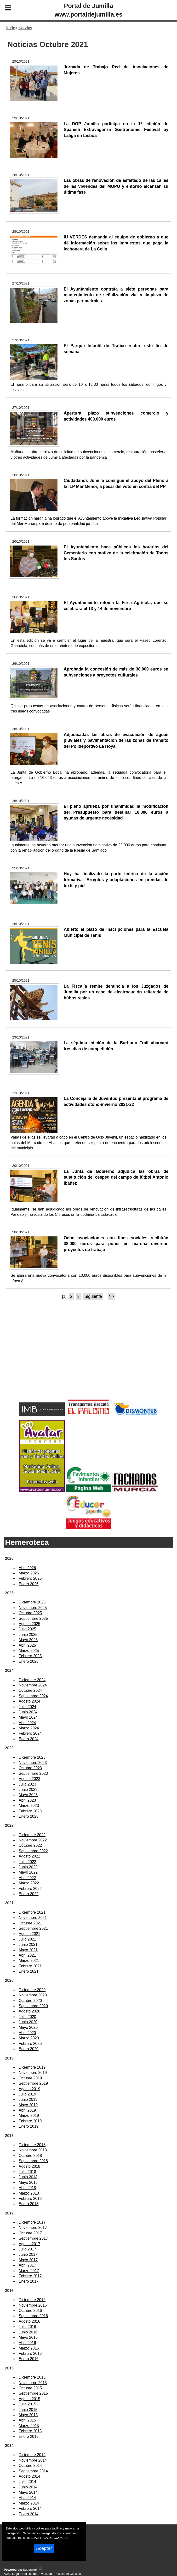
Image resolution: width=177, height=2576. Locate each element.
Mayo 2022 (28, 1872)
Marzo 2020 (29, 2038)
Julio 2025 (27, 1629)
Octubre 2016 (30, 2311)
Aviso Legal (12, 2574)
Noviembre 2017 (33, 2228)
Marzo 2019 (29, 2115)
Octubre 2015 (30, 2388)
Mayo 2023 (28, 1795)
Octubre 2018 (30, 2156)
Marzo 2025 (29, 1651)
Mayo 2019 (28, 2105)
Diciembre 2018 (32, 2145)
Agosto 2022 (29, 1856)
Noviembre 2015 (33, 2383)
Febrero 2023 (30, 1811)
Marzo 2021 (29, 1961)
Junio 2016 (28, 2332)
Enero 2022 (29, 1894)
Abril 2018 (27, 2188)
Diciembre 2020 (32, 1990)
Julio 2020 (27, 2017)
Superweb (30, 2569)
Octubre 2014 (30, 2465)
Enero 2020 (29, 2049)
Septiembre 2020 (33, 2006)
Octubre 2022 (30, 1845)
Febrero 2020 (30, 2044)
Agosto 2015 (29, 2399)
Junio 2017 (28, 2254)
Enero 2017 (29, 2281)
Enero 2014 (29, 2514)
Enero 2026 (29, 1584)
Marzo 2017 (29, 2271)
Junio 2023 (28, 1789)
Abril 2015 (27, 2420)
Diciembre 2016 (32, 2300)
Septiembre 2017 (33, 2238)
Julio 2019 (27, 2094)
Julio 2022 (27, 1862)
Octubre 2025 (30, 1613)
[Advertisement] (88, 1357)
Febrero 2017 (30, 2276)
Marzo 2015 (29, 2426)
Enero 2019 (29, 2126)
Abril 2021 (27, 1955)
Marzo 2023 (29, 1806)
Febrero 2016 (30, 2353)
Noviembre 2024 (33, 1685)
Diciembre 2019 (32, 2067)
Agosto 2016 (29, 2321)
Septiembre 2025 (33, 1618)
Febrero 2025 (30, 1656)
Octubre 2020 (30, 2001)
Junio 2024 (28, 1712)
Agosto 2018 (29, 2166)
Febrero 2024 (30, 1733)
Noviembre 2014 (33, 2460)
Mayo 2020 (28, 2027)
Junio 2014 (28, 2487)
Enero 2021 (29, 1971)
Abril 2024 (27, 1723)
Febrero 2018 (30, 2198)
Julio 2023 (27, 1784)
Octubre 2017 (30, 2233)
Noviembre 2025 (33, 1608)
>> (111, 1296)
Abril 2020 (27, 2033)
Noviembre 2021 (33, 1918)
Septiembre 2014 (33, 2471)
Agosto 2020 (29, 2011)
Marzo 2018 (29, 2193)
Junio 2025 (28, 1634)
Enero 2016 (29, 2359)
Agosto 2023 (29, 1779)
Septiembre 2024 (33, 1696)
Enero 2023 (29, 1816)
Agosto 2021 (29, 1934)
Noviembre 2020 (33, 1995)
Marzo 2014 (29, 2503)
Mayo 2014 (28, 2492)
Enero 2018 (29, 2204)
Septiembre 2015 (33, 2393)
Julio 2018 (27, 2172)
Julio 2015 (27, 2404)
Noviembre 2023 (33, 1763)
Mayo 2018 (28, 2182)
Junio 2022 (28, 1867)
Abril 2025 (27, 1645)
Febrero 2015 (30, 2431)
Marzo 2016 (29, 2348)
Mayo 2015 (28, 2415)
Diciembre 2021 (32, 1912)
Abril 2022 (27, 1878)
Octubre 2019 (30, 2078)
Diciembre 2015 (32, 2377)
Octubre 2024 (30, 1690)
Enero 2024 (29, 1739)
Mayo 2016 (28, 2337)
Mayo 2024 (28, 1717)
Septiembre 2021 (33, 1928)
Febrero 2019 (30, 2121)
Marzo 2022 (29, 1883)
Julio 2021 (27, 1939)
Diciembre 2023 (32, 1757)
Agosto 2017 (29, 2244)
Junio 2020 (28, 2022)
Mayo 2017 (28, 2260)
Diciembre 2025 (32, 1602)
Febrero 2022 (30, 1889)
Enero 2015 (29, 2436)
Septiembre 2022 (33, 1851)
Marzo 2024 (29, 1728)
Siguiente (93, 1296)
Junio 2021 (28, 1944)
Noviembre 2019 (33, 2073)
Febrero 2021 (30, 1966)
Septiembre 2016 (33, 2316)
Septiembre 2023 (33, 1773)
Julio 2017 (27, 2249)
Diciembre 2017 (32, 2222)
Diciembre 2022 (32, 1835)
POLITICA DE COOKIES (51, 2538)
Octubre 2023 (30, 1768)
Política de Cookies (68, 2574)
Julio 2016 (27, 2327)
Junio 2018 (28, 2177)
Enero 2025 (29, 1661)
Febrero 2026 (30, 1578)
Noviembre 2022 (33, 1840)
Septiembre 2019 (33, 2083)
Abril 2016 (27, 2343)
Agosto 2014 (29, 2476)
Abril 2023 (27, 1800)
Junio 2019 (28, 2099)
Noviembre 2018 (33, 2150)
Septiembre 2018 (33, 2161)
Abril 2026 (27, 1568)
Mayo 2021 (28, 1950)
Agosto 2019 (29, 2089)
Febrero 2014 (30, 2508)
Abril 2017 (27, 2265)
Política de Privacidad (37, 2574)
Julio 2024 (27, 1707)
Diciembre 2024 (32, 1680)
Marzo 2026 (29, 1573)
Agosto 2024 (29, 1701)
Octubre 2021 (30, 1923)
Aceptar (44, 2548)
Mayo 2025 (28, 1640)
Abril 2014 (27, 2498)
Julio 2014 (27, 2482)
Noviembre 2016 (33, 2305)
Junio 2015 (28, 2410)
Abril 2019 (27, 2110)
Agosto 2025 (29, 1624)
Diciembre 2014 (32, 2455)
